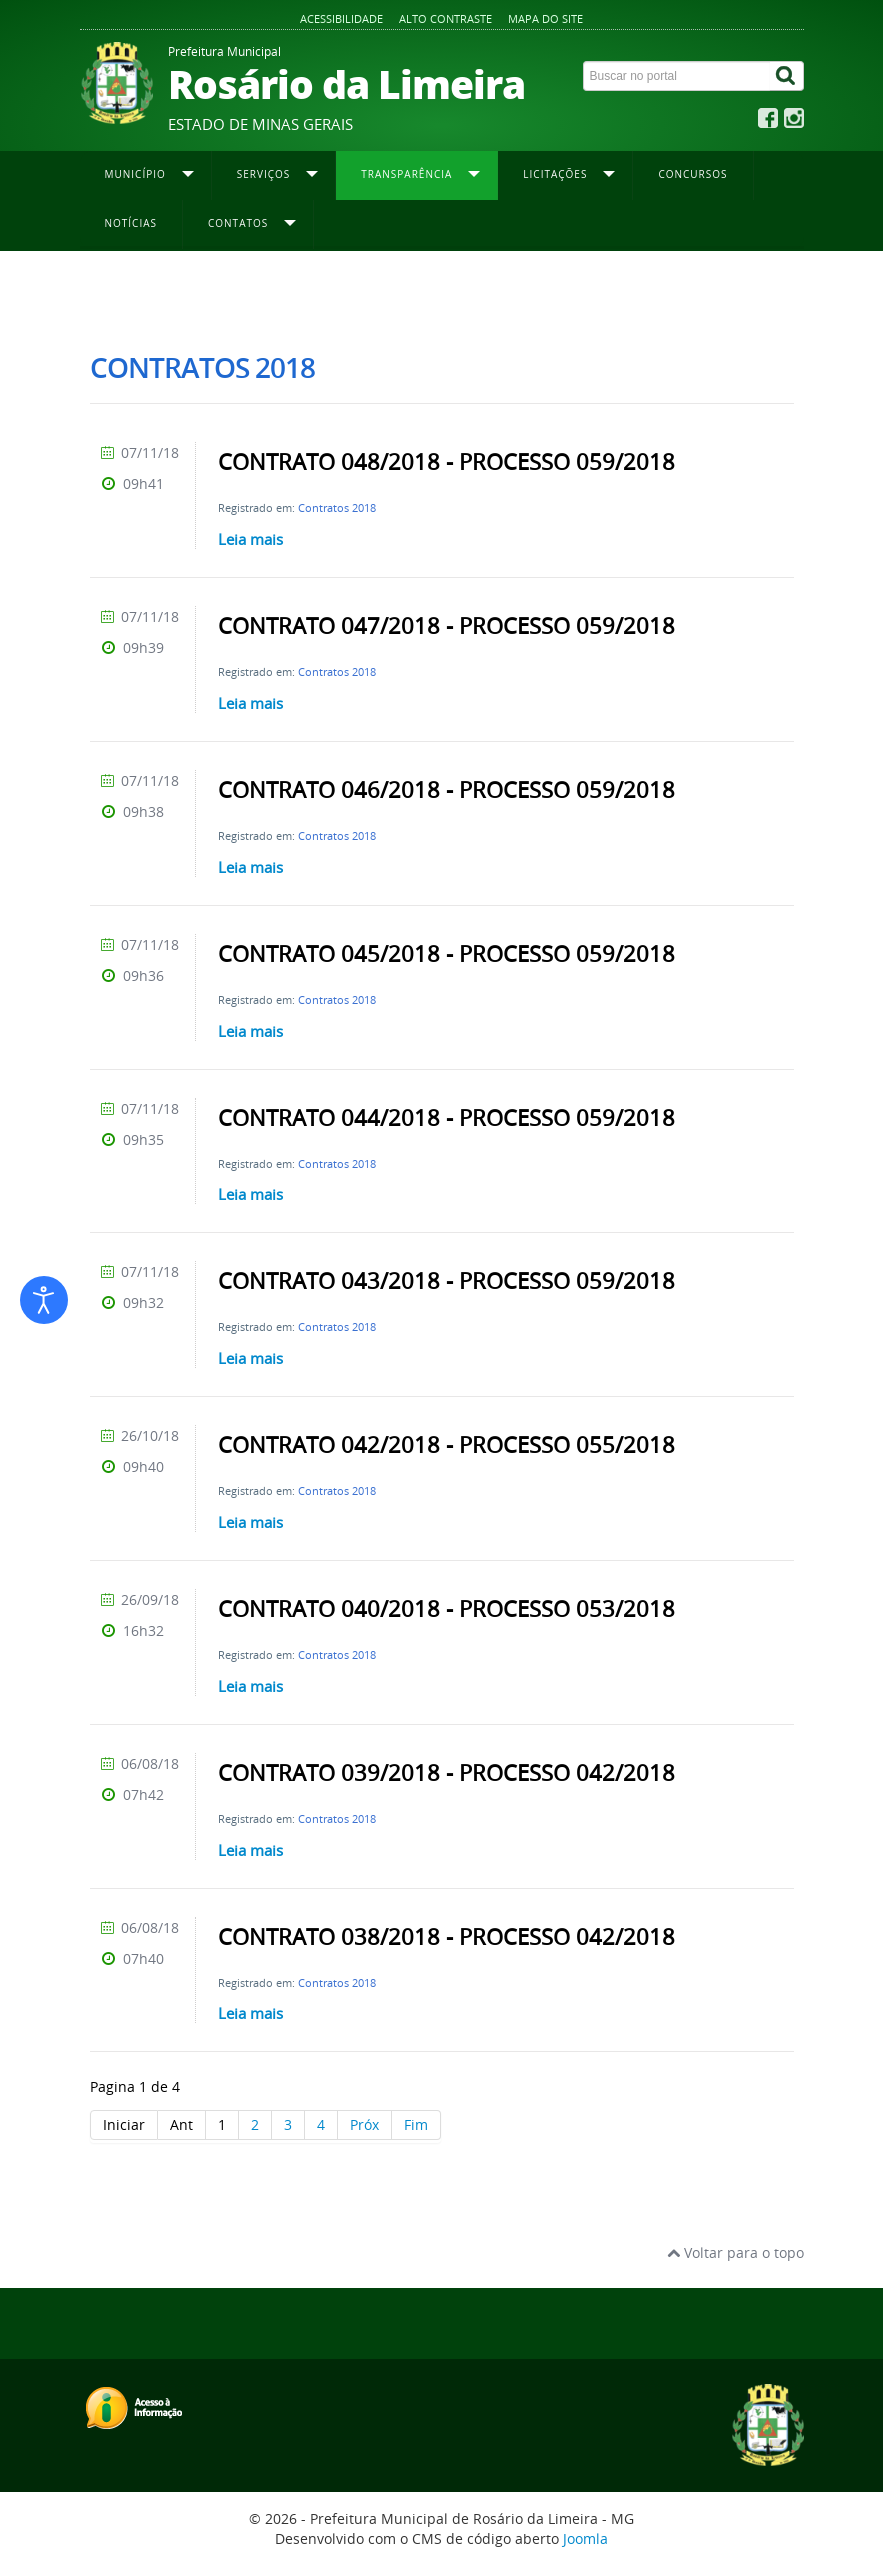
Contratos (381, 291)
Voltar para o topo (735, 2252)
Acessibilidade (341, 18)
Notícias (131, 223)
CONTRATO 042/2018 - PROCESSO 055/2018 (446, 1445)
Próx (364, 2124)
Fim (416, 2124)
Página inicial (127, 291)
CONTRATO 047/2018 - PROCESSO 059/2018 (446, 626)
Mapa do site (545, 18)
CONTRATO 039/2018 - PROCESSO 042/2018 (446, 1773)
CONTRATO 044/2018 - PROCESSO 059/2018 (446, 1118)
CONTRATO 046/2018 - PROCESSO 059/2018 (446, 790)
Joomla (585, 2538)
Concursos (692, 174)
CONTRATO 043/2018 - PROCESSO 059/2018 (446, 1281)
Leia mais (250, 539)
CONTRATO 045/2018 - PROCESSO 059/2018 (446, 954)
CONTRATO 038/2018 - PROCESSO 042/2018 (446, 1937)
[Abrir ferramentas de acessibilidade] (44, 1300)
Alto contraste (445, 18)
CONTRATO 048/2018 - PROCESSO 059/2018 (446, 462)
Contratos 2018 (337, 507)
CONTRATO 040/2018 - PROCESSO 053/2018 (446, 1609)
